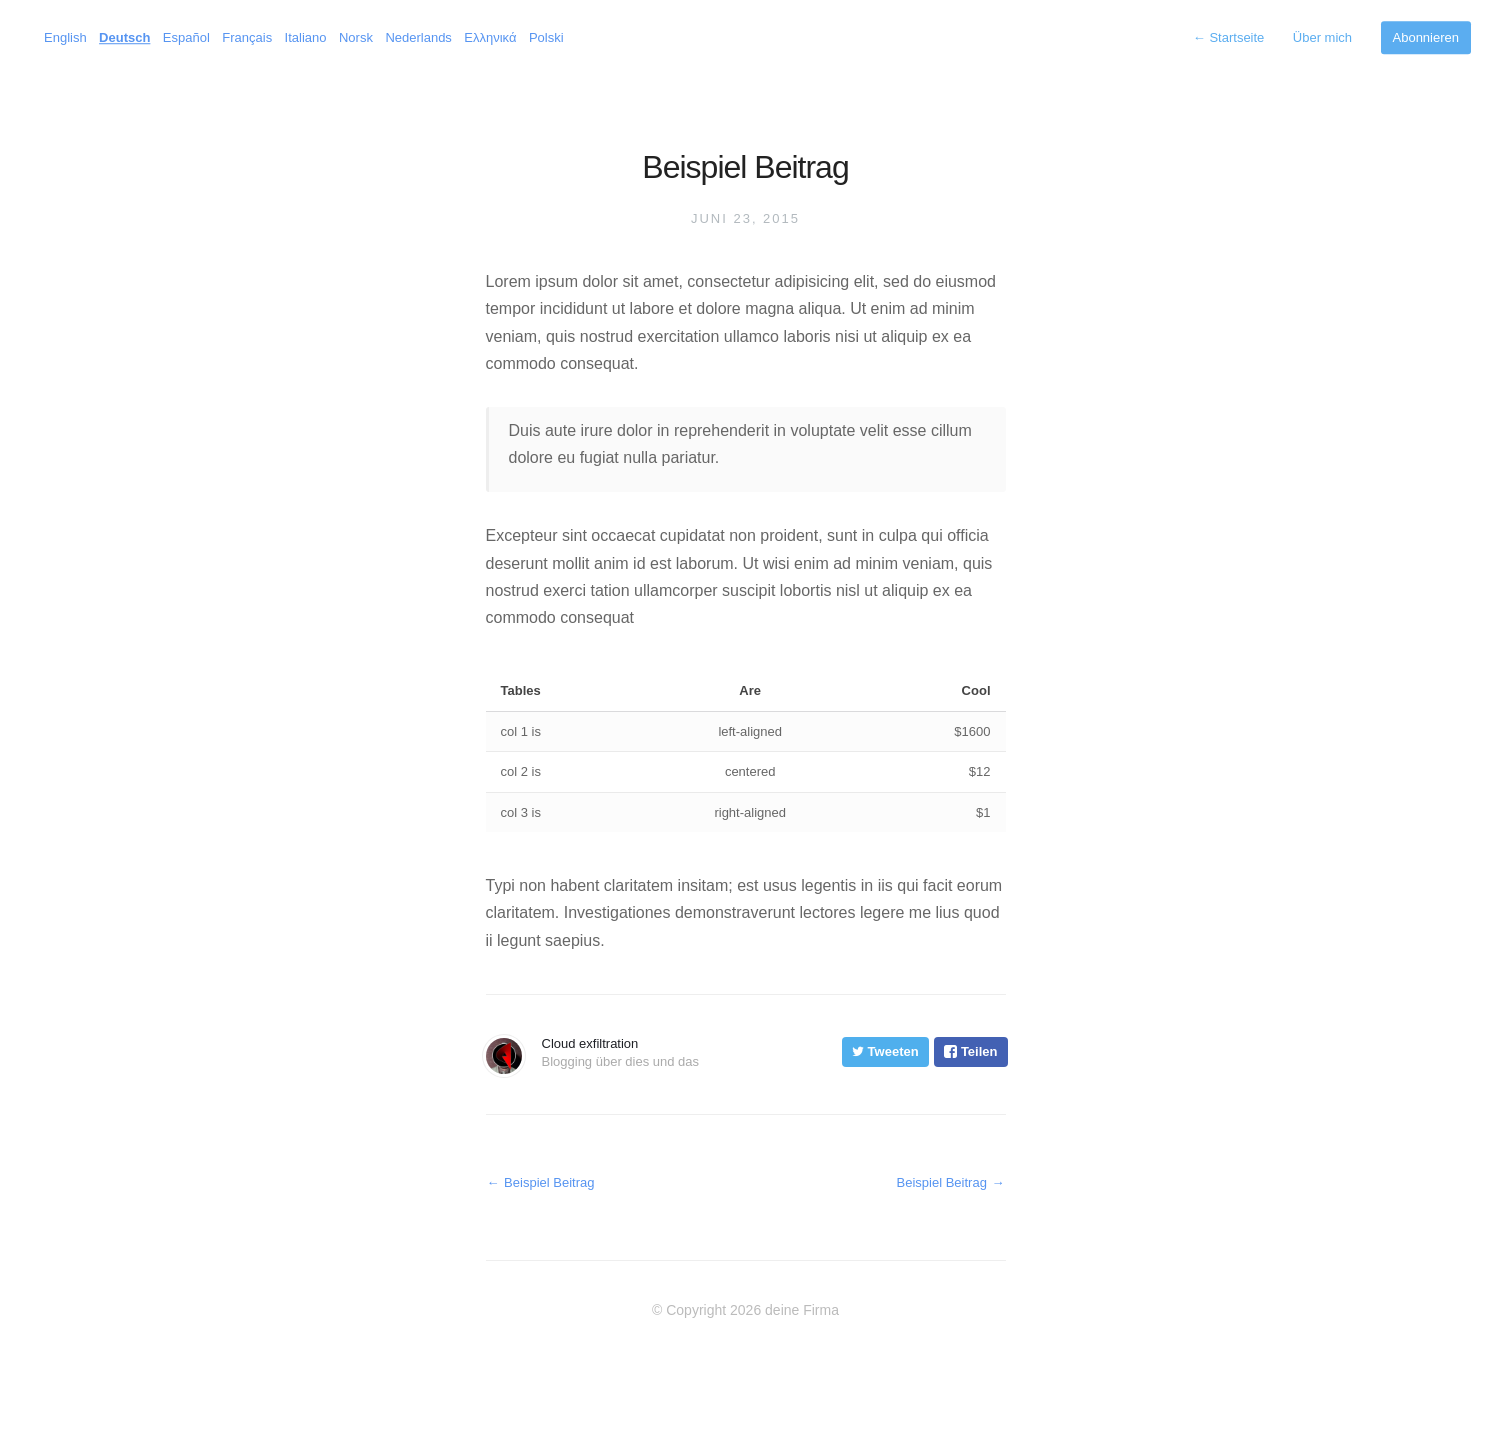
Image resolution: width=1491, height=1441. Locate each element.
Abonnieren (1426, 37)
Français (247, 37)
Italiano (306, 37)
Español (186, 37)
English (65, 37)
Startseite (1229, 37)
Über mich (1322, 37)
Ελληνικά (490, 37)
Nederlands (418, 37)
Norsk (356, 37)
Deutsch (124, 37)
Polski (546, 37)
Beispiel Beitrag (540, 1182)
